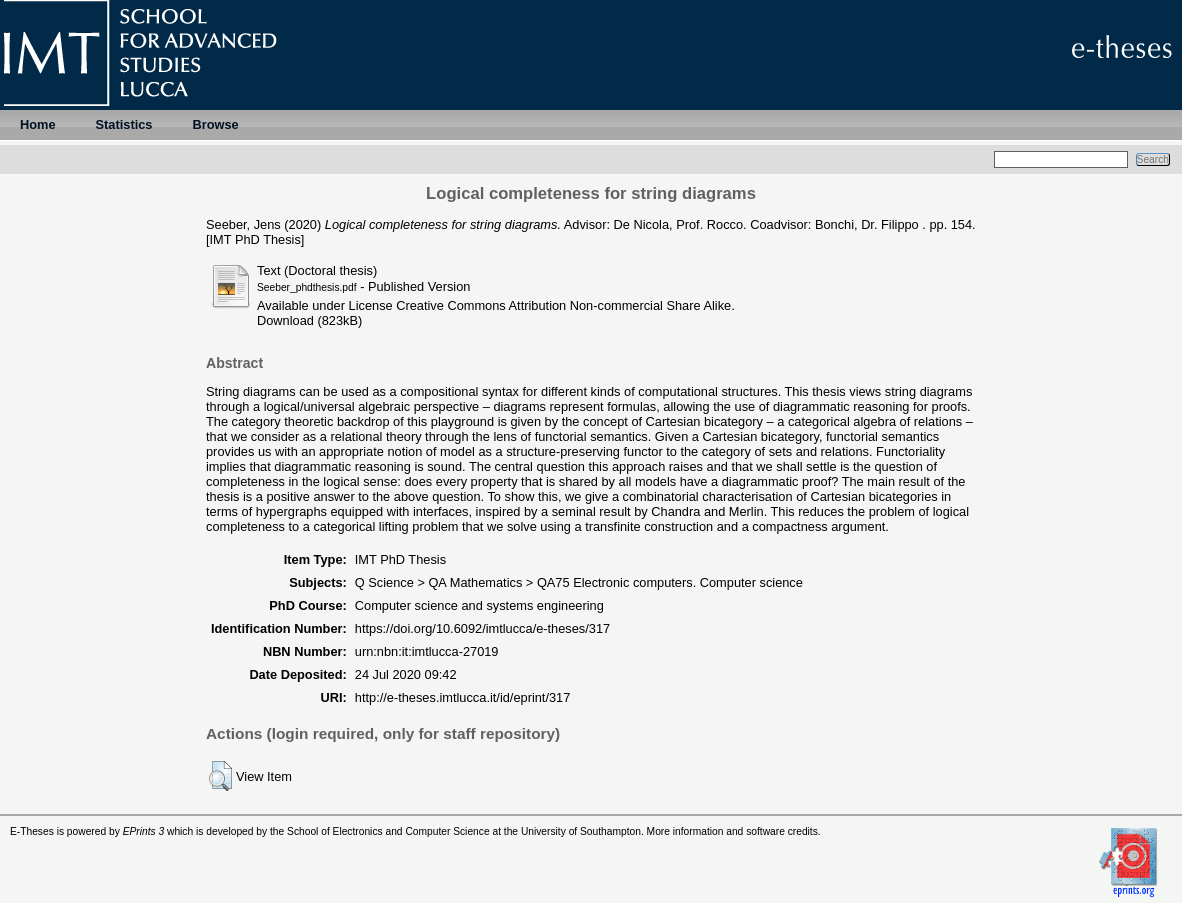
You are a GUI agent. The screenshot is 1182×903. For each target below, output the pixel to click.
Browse (215, 124)
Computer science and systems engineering (479, 605)
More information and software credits (732, 831)
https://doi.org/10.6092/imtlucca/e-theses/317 (482, 628)
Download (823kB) (309, 320)
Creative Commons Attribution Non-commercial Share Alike (563, 305)
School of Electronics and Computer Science (388, 831)
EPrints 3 (144, 831)
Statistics (124, 124)
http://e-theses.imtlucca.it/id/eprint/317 (463, 697)
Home (38, 124)
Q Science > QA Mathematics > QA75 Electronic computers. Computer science (579, 582)
